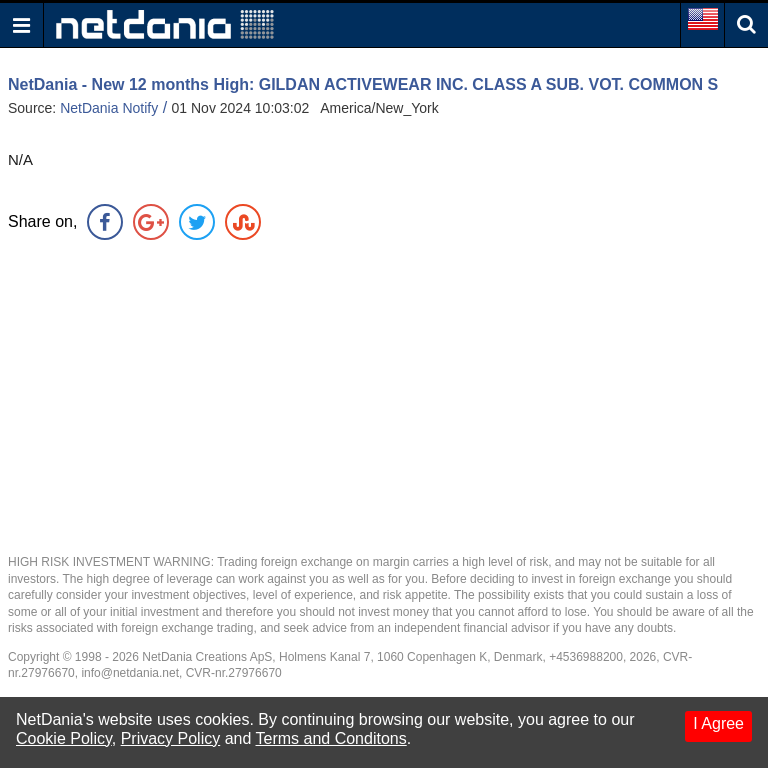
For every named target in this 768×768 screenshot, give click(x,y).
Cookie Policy (64, 738)
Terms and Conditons (331, 738)
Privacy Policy (171, 738)
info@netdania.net (130, 673)
